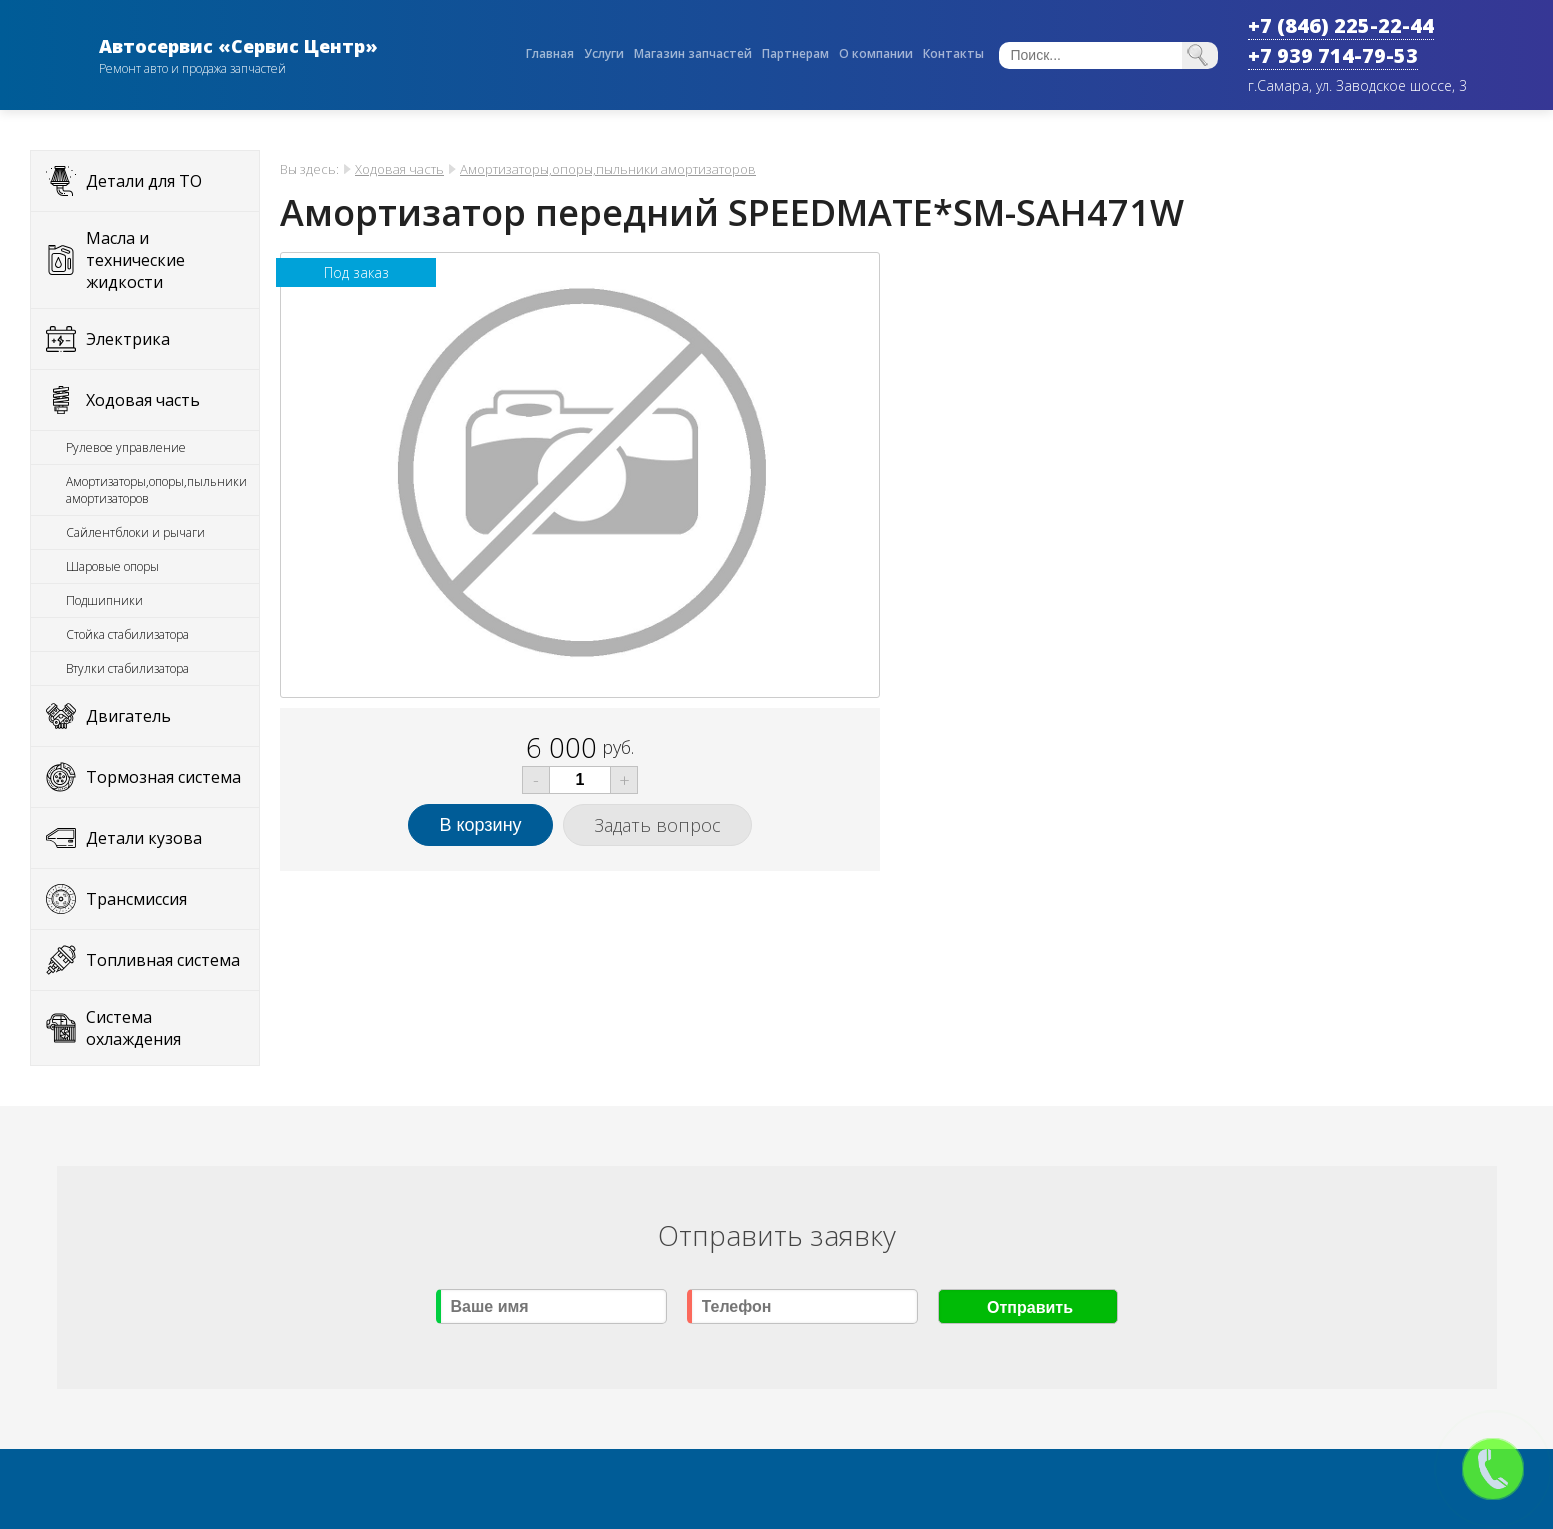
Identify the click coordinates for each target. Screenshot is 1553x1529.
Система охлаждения (133, 1028)
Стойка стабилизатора (127, 634)
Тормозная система (163, 777)
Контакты (953, 53)
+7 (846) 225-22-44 (1341, 25)
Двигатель (128, 716)
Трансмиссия (136, 899)
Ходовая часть (143, 400)
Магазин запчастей (693, 53)
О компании (876, 53)
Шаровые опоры (112, 566)
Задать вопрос (657, 825)
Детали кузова (144, 838)
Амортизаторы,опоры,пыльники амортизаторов (156, 490)
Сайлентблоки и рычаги (135, 532)
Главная (550, 53)
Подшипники (104, 600)
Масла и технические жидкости (135, 260)
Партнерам (795, 53)
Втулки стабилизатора (127, 668)
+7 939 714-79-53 (1333, 55)
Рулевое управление (126, 447)
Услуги (604, 53)
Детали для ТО (144, 181)
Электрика (128, 339)
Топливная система (163, 960)
